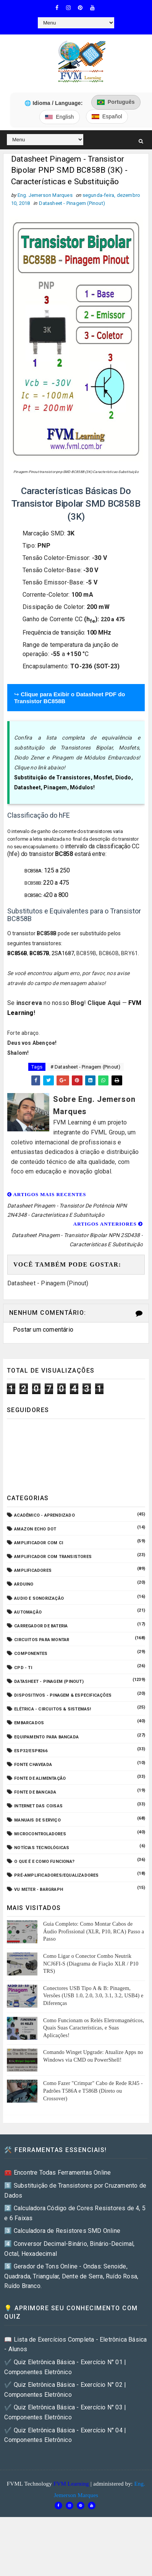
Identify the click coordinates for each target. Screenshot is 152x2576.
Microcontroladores (40, 1835)
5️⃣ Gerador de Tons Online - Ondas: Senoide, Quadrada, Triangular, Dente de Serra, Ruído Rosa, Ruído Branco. (71, 2278)
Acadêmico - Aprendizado (44, 1516)
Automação (28, 1614)
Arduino (23, 1586)
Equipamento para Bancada (46, 1738)
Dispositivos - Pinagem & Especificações (63, 1697)
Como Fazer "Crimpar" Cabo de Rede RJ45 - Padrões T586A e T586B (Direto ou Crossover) (93, 2092)
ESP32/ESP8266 (30, 1752)
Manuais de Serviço (37, 1821)
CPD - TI (23, 1669)
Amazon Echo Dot (35, 1530)
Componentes (30, 1655)
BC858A (33, 873)
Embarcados (29, 1724)
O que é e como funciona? (44, 1863)
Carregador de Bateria (41, 1627)
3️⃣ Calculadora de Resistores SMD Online (62, 2232)
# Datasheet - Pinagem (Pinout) (85, 1069)
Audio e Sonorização (39, 1599)
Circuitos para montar (41, 1641)
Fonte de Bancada (35, 1794)
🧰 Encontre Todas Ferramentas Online (57, 2174)
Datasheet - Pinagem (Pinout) (72, 205)
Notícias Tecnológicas (41, 1849)
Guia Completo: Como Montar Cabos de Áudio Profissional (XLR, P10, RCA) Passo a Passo (93, 1933)
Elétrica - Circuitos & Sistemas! (52, 1711)
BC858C (32, 897)
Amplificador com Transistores (53, 1558)
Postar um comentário (43, 1331)
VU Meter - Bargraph (38, 1891)
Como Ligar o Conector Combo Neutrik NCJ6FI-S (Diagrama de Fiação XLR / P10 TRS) (90, 1965)
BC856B (17, 955)
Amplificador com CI (38, 1544)
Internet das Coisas (38, 1807)
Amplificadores (33, 1572)
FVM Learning (71, 2485)
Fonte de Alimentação (40, 1780)
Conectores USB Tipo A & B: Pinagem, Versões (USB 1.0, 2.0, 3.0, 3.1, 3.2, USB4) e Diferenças (93, 1997)
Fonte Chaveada (33, 1766)
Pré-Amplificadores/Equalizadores (56, 1877)
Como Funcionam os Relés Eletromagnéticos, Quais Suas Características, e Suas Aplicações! (93, 2029)
